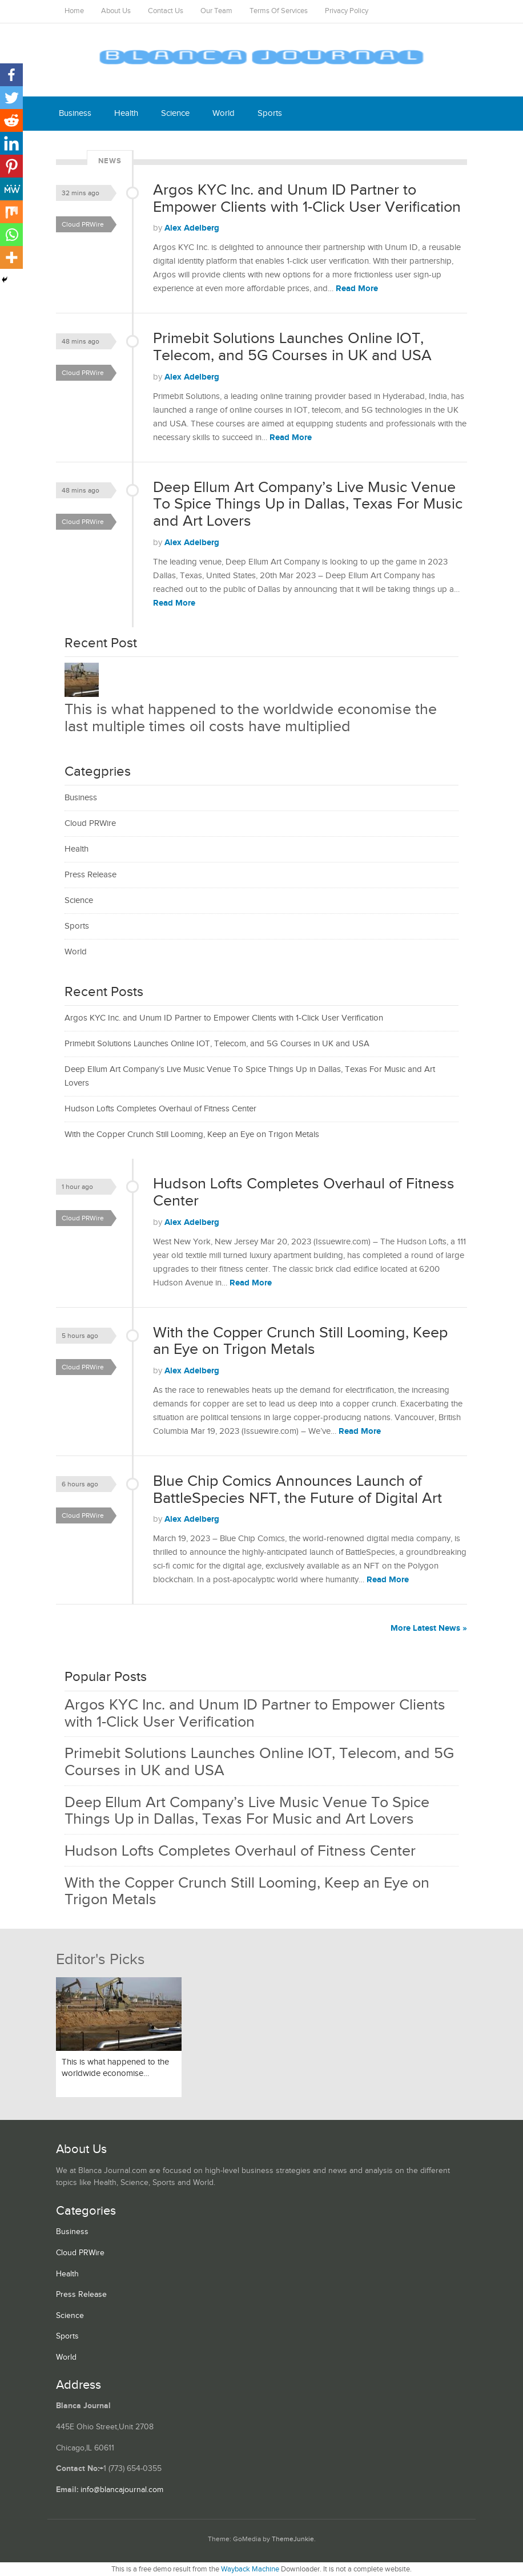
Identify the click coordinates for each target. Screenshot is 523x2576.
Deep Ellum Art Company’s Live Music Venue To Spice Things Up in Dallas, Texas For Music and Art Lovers (307, 504)
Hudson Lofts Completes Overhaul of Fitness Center (160, 1109)
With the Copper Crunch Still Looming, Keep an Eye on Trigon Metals (192, 1134)
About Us (116, 11)
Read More (357, 288)
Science (175, 113)
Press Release (90, 875)
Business (75, 113)
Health (126, 113)
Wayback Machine (250, 2569)
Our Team (216, 11)
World (223, 113)
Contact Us (165, 11)
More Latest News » (429, 1628)
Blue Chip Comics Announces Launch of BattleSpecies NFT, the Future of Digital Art (297, 1489)
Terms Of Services (279, 11)
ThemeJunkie (293, 2539)
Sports (270, 113)
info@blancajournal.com (122, 2489)
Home (74, 11)
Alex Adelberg (191, 228)
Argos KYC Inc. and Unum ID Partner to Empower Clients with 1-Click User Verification (307, 198)
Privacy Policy (346, 11)
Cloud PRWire (83, 224)
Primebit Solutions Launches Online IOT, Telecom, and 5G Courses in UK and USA (292, 347)
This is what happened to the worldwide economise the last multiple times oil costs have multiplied (251, 718)
